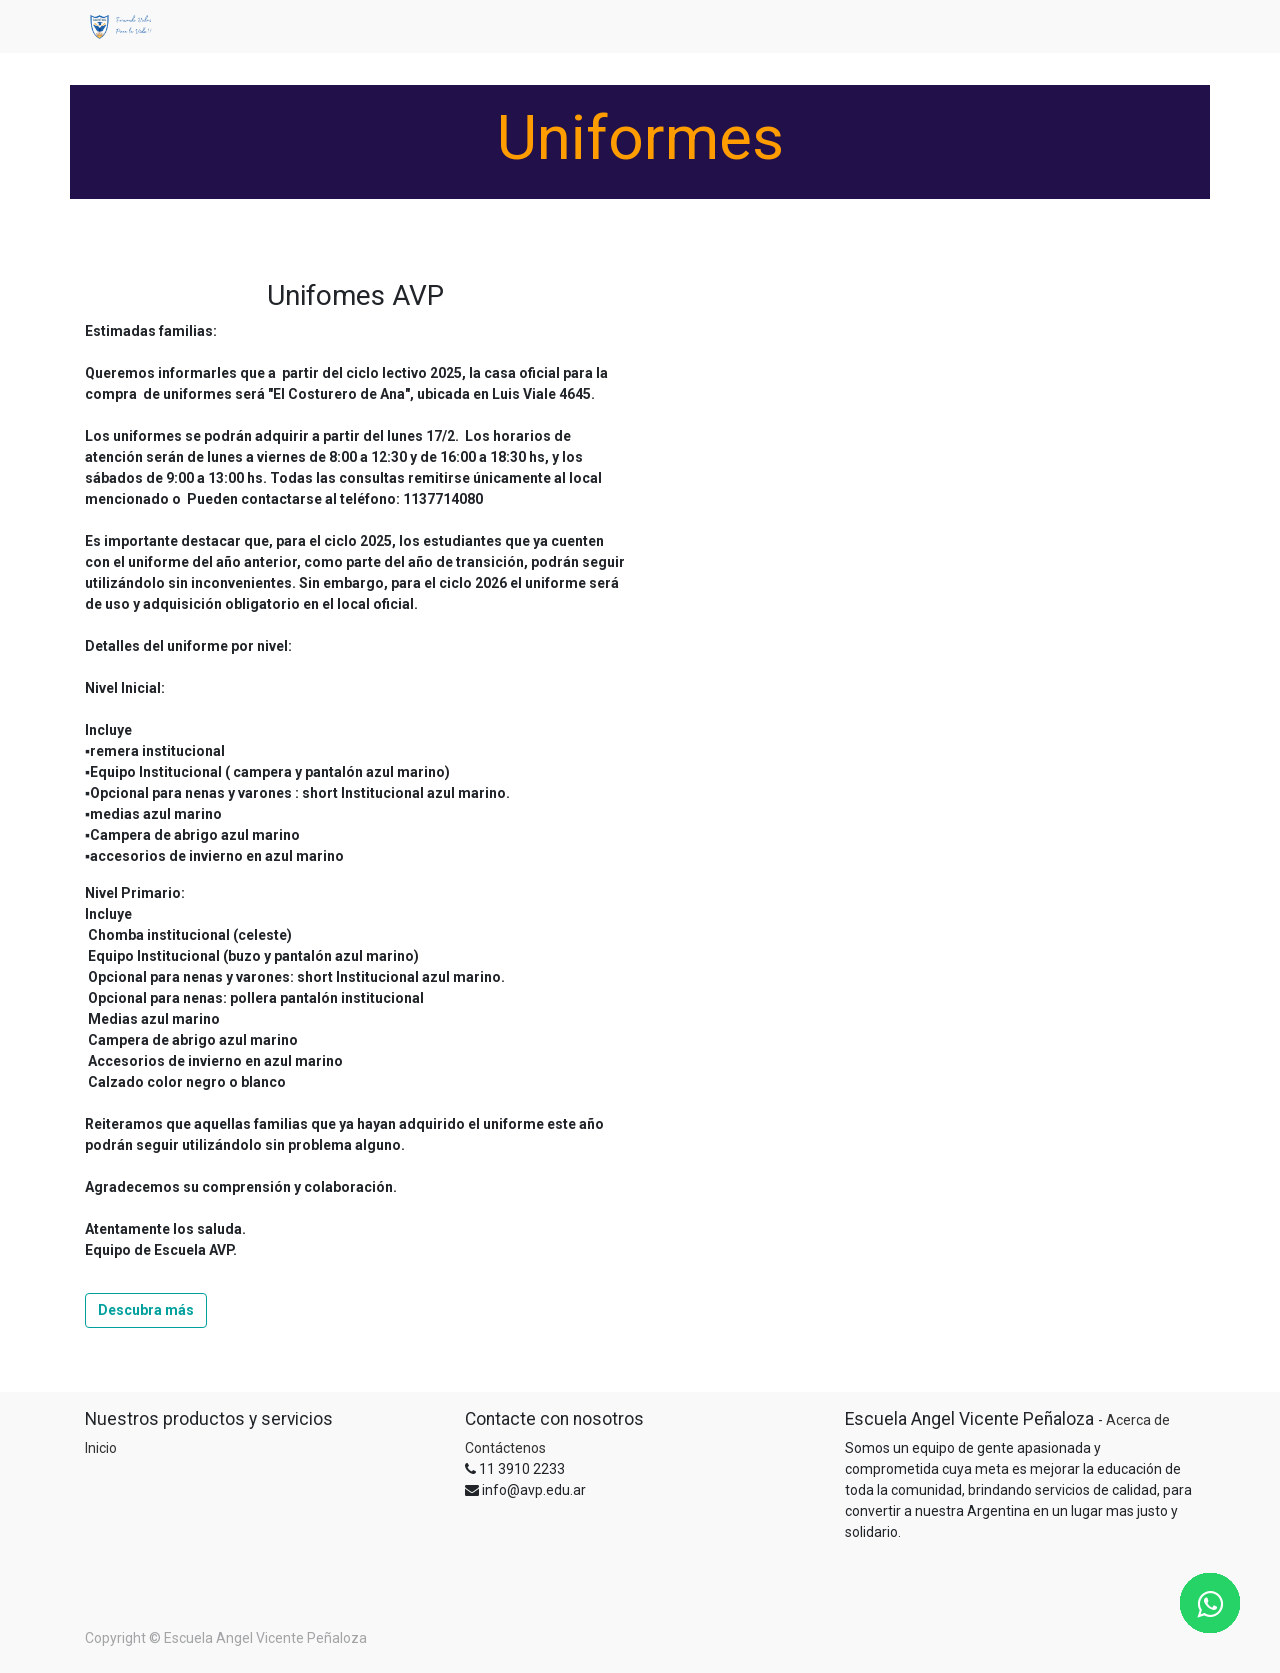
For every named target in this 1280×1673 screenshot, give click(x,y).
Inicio (101, 1448)
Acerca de (1138, 1420)
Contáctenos (505, 1448)
